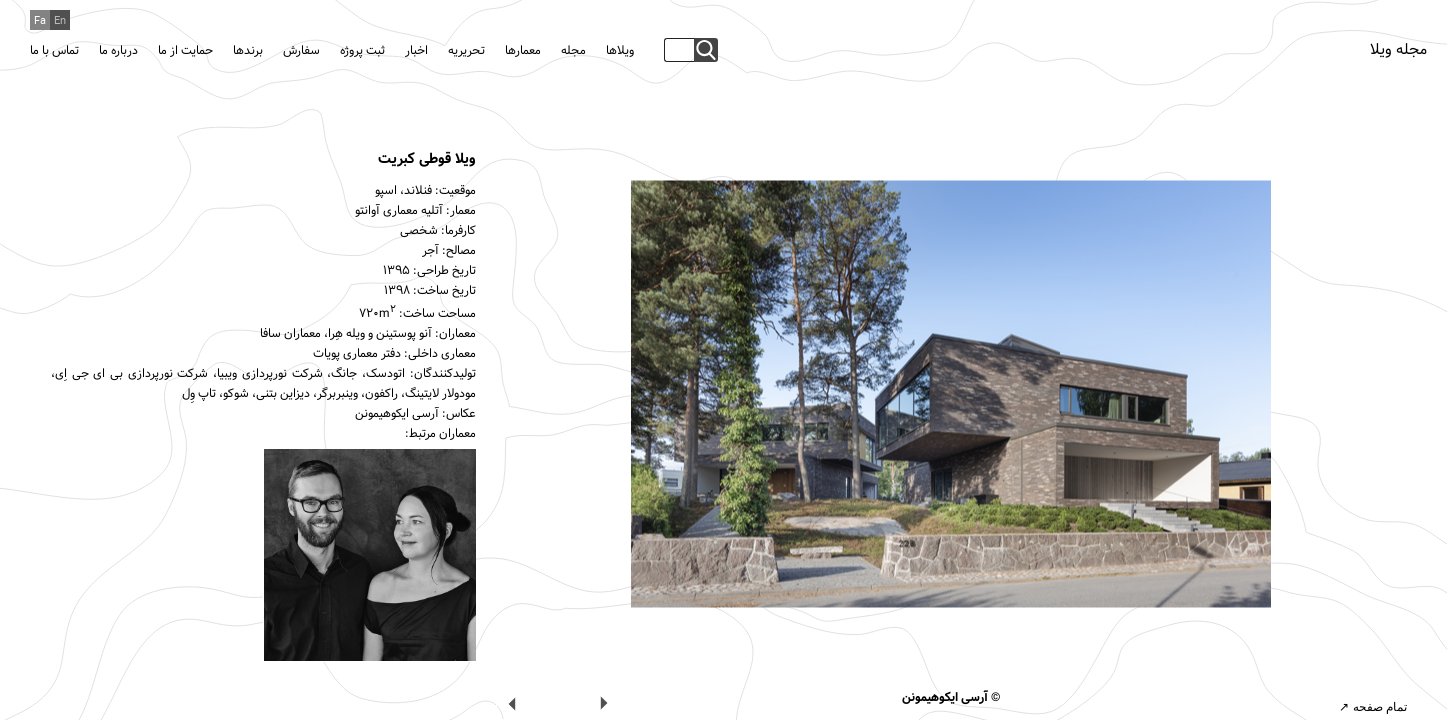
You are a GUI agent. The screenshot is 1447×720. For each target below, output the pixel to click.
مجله (573, 51)
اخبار (416, 51)
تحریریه (466, 51)
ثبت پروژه (362, 51)
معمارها (523, 51)
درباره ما (118, 51)
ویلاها (620, 51)
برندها (248, 51)
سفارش (301, 51)
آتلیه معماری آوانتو (399, 211)
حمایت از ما (185, 51)
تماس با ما (54, 51)
